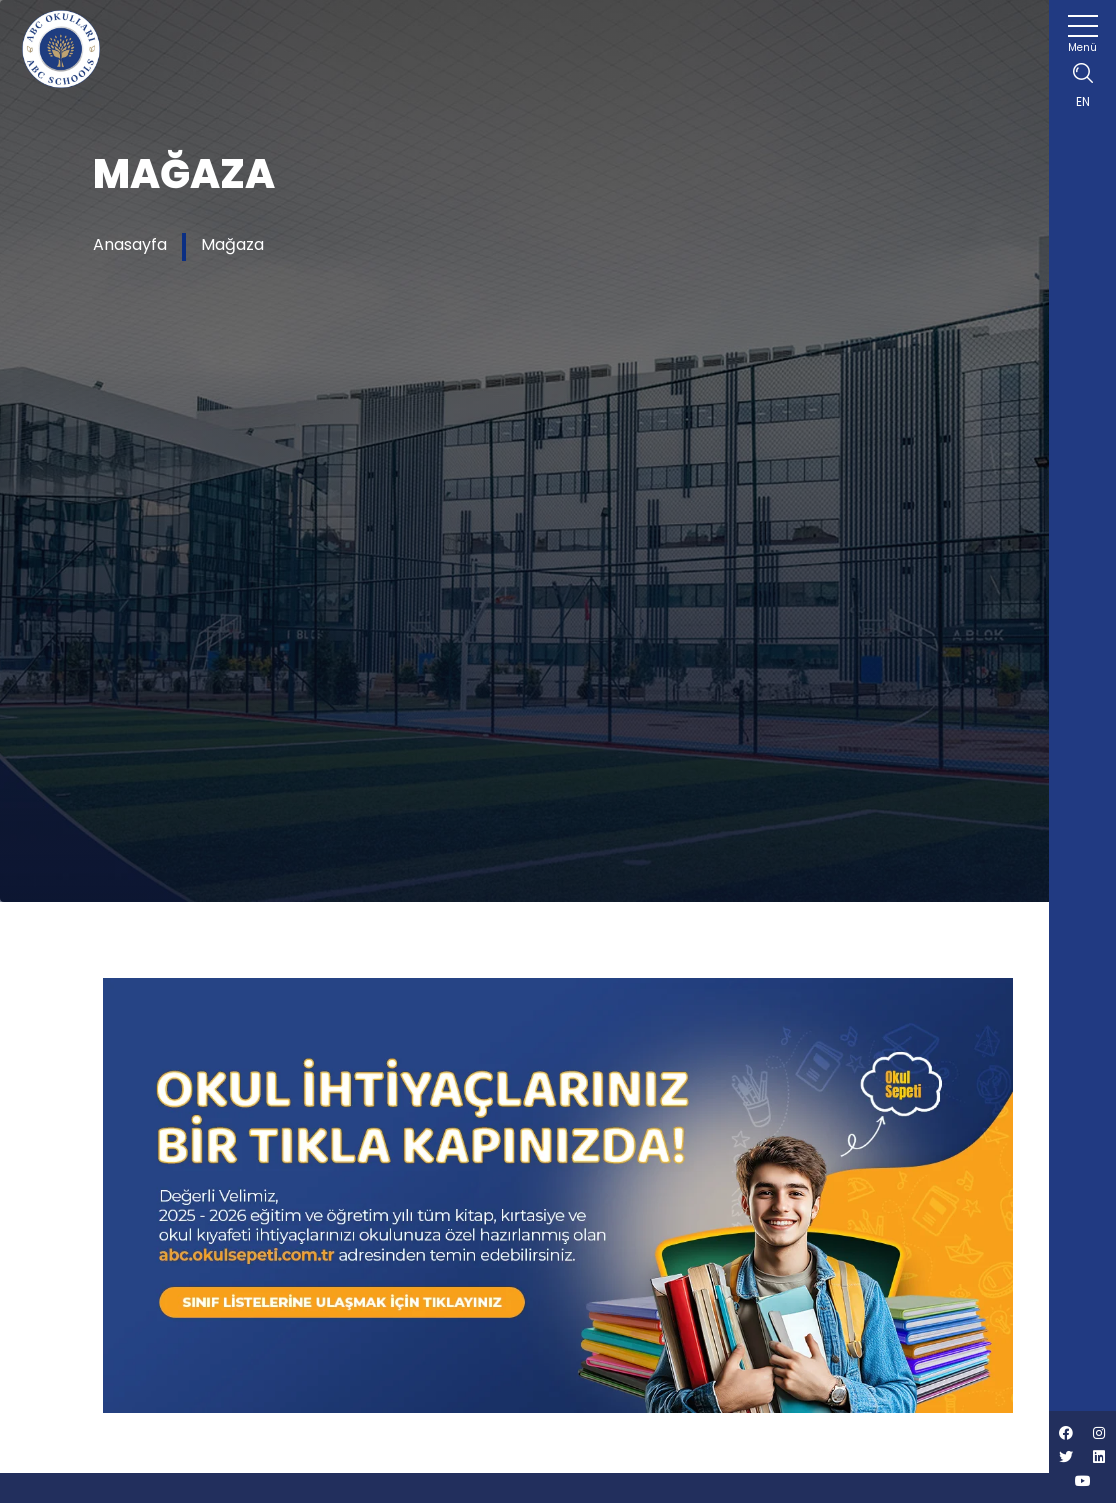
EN (1083, 101)
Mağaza (232, 244)
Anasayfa (130, 244)
